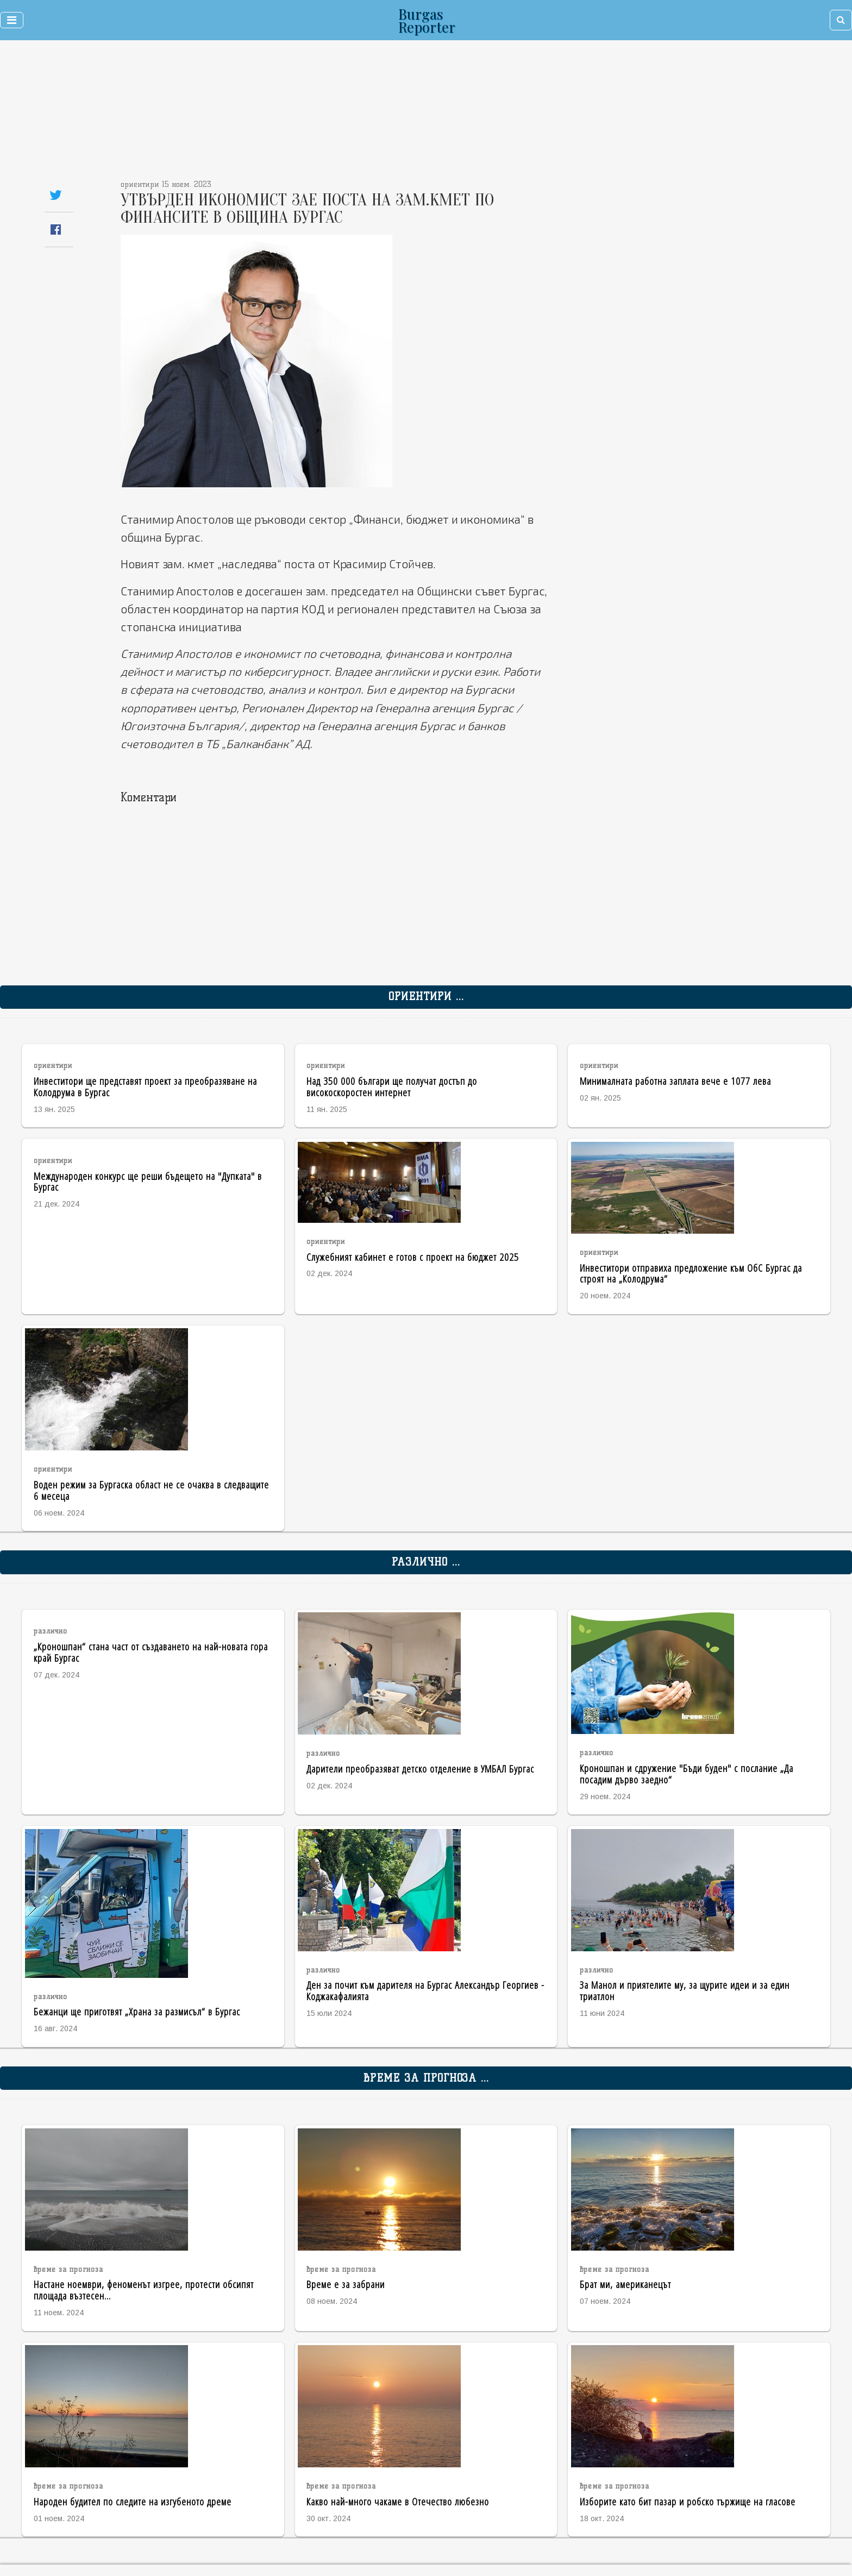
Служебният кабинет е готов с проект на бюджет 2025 (412, 1256)
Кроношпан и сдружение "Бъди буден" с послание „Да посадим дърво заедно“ (686, 1774)
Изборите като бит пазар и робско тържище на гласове (687, 2501)
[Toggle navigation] (11, 20)
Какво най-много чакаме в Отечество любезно (397, 2501)
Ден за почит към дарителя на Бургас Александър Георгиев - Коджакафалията (425, 1990)
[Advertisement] (355, 114)
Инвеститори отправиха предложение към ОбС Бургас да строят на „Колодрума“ (691, 1273)
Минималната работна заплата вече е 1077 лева (675, 1080)
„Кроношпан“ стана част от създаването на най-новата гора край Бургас (151, 1652)
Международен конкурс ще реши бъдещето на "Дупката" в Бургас (148, 1181)
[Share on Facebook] (56, 229)
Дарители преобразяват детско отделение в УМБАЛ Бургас (420, 1768)
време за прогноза (68, 2269)
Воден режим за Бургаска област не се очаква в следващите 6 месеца (151, 1490)
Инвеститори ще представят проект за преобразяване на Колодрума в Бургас (145, 1086)
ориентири (53, 1065)
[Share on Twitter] (56, 194)
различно (50, 1631)
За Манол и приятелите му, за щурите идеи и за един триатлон (685, 1990)
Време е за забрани (345, 2284)
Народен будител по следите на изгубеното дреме (132, 2501)
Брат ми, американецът (625, 2284)
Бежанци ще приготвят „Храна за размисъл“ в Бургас (137, 2011)
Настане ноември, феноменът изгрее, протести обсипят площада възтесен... (144, 2290)
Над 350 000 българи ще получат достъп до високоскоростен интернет (391, 1086)
